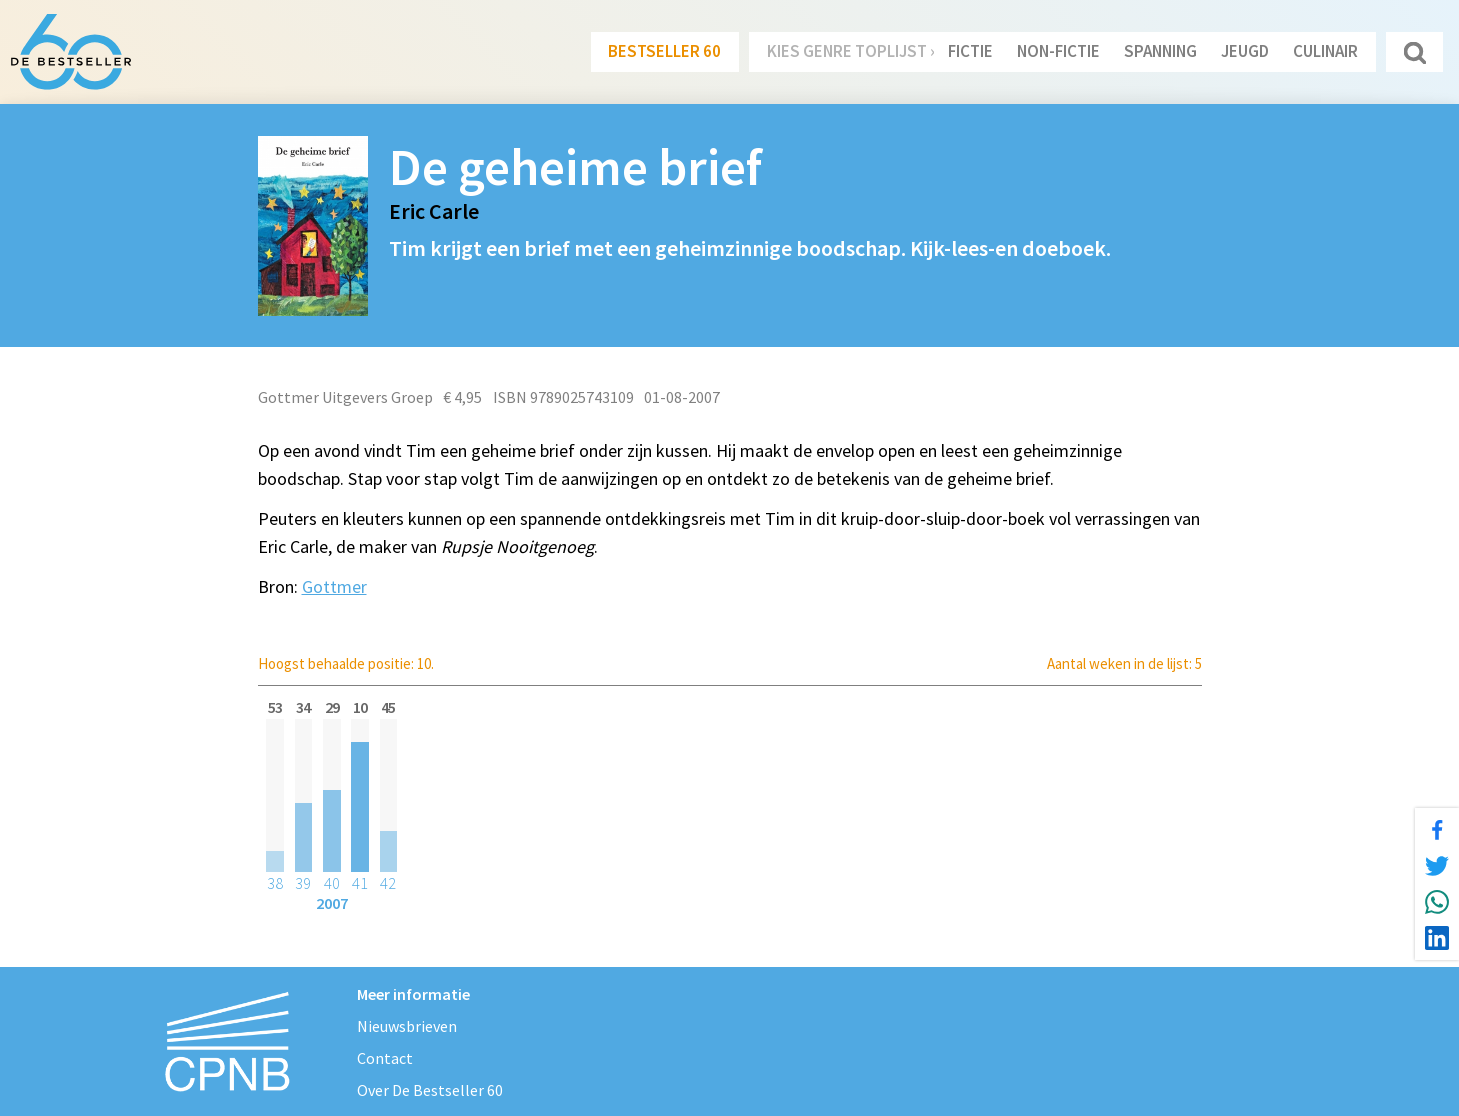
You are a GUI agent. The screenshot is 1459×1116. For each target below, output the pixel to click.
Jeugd (1245, 51)
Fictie (970, 51)
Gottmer (334, 586)
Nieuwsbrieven (407, 1026)
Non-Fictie (1058, 51)
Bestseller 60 (664, 51)
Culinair (1325, 51)
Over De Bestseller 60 (430, 1090)
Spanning (1160, 51)
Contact (385, 1058)
